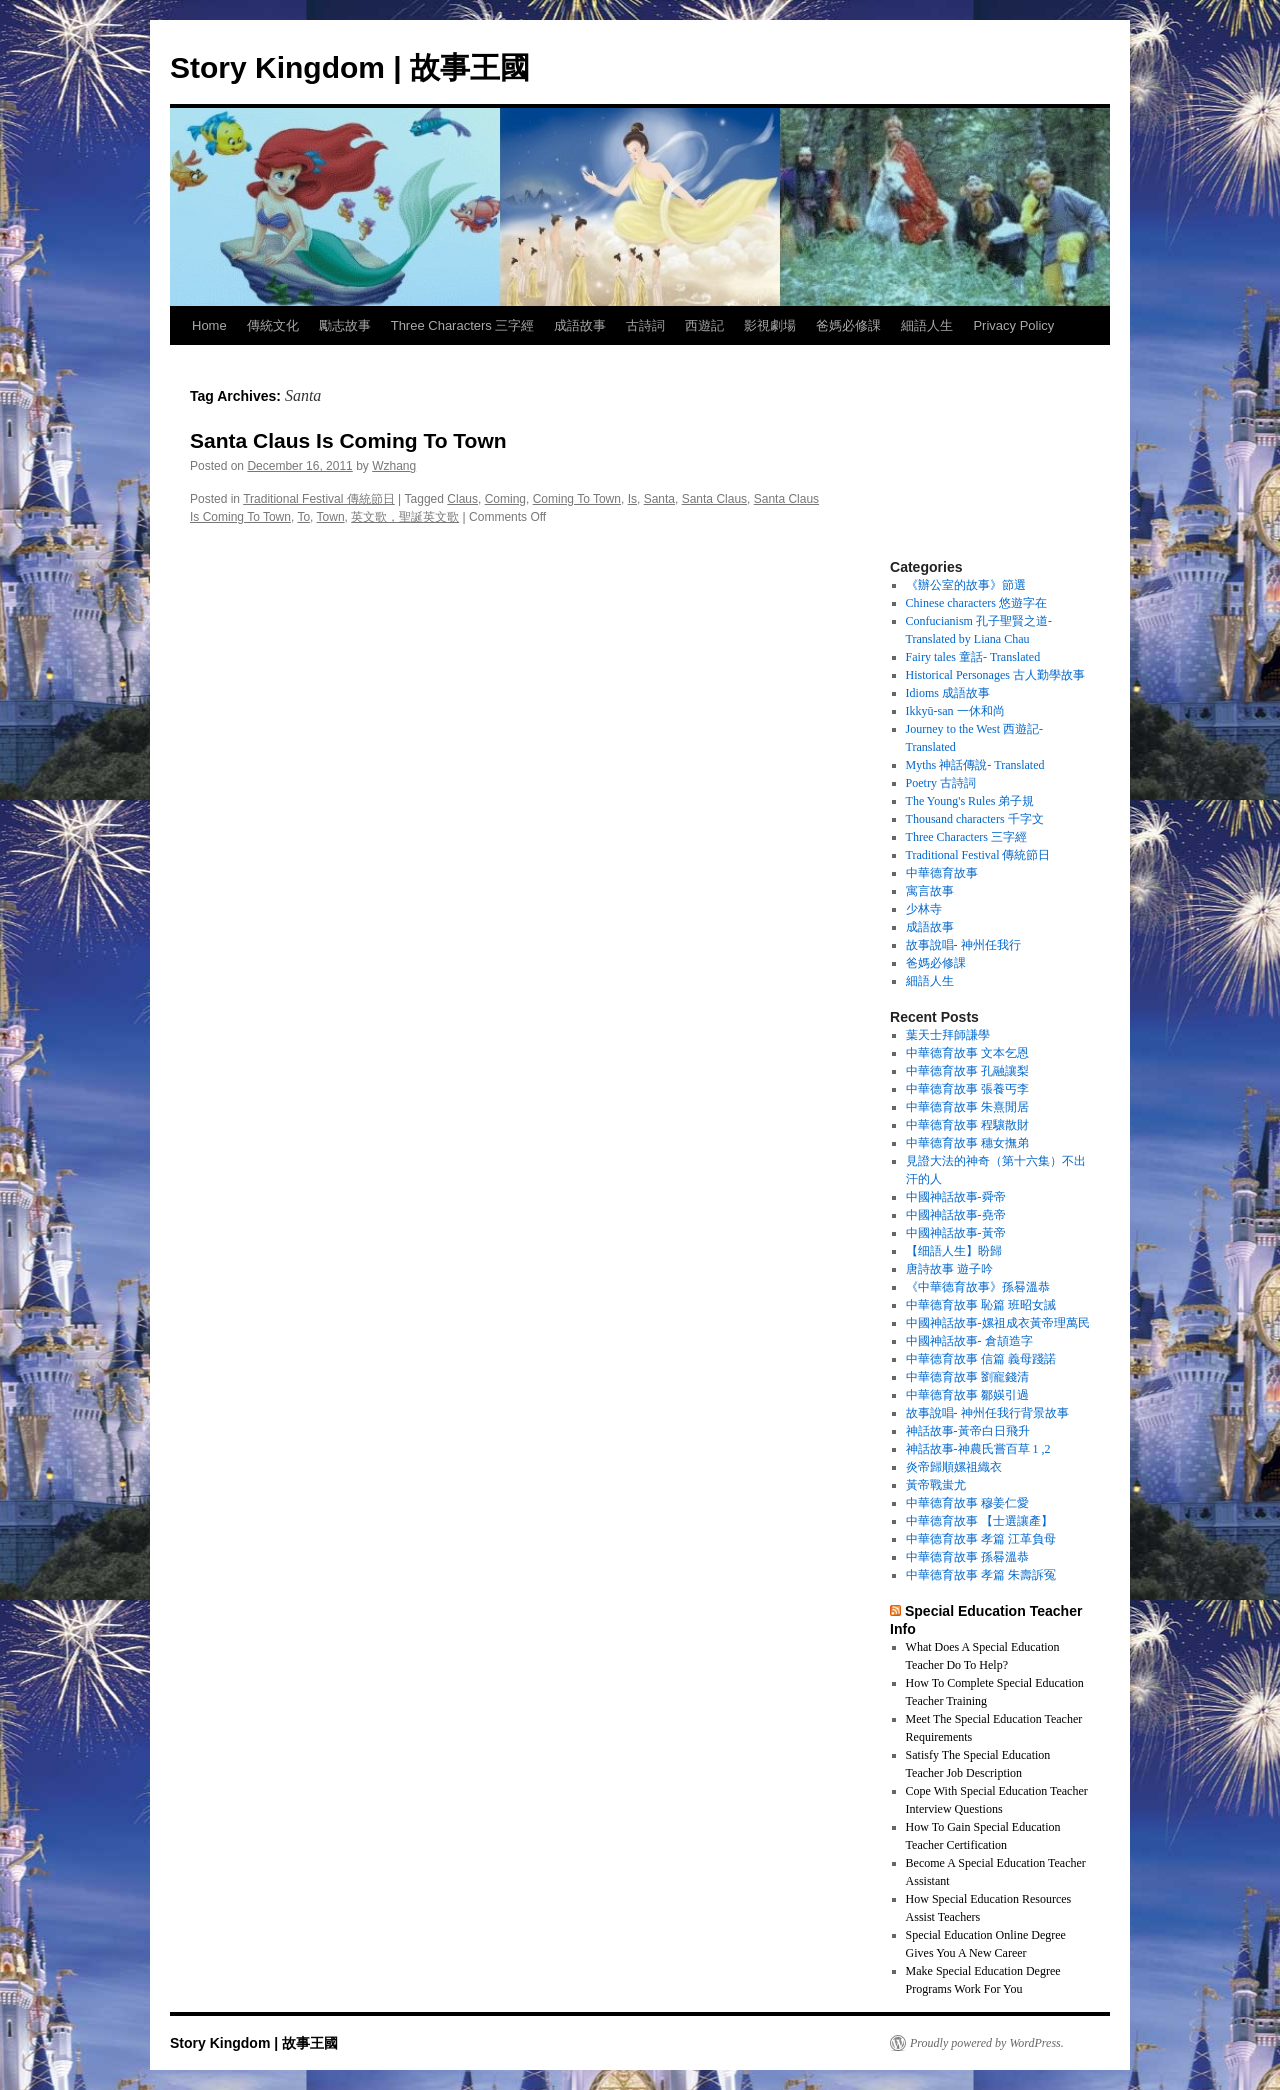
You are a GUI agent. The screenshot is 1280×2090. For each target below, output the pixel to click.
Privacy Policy (1013, 325)
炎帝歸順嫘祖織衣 (954, 1467)
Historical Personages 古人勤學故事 (995, 675)
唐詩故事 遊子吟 (949, 1269)
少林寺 (924, 909)
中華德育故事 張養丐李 (967, 1089)
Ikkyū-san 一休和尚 (955, 711)
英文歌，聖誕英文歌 (405, 517)
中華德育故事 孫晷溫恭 (967, 1557)
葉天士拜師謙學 (948, 1035)
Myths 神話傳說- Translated (975, 765)
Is (632, 499)
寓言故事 (930, 891)
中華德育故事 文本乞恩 (967, 1053)
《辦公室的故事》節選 (966, 585)
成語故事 (580, 325)
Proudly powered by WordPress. (987, 2043)
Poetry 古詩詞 (941, 783)
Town (331, 517)
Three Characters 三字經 (463, 325)
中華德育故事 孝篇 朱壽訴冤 (981, 1575)
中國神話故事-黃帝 (956, 1233)
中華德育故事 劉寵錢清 (967, 1377)
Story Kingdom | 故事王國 (350, 67)
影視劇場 (770, 325)
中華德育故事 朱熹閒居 (967, 1107)
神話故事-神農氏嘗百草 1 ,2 (978, 1449)
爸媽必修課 (848, 325)
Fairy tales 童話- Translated (973, 657)
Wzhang (394, 466)
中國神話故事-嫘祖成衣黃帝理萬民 (998, 1323)
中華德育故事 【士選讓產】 (979, 1521)
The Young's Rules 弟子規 (970, 801)
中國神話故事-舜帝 (956, 1197)
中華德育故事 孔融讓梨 (967, 1071)
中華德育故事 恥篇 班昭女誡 (981, 1305)
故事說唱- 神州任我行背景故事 (987, 1413)
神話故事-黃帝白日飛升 (968, 1431)
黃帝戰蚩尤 (936, 1485)
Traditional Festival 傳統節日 (319, 499)
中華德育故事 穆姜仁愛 (967, 1503)
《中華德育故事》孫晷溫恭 (978, 1287)
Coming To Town (577, 499)
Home (209, 325)
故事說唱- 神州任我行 (963, 945)
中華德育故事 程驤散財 (967, 1125)
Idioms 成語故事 (948, 693)
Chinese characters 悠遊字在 (976, 603)
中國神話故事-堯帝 (956, 1215)
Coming (505, 499)
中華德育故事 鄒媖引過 (967, 1395)
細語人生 (927, 325)
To (303, 517)
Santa (659, 499)
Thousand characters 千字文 (975, 819)
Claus (462, 499)
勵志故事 (345, 325)
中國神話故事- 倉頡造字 (969, 1341)
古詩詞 (645, 325)
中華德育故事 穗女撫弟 (967, 1143)
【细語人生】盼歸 (954, 1251)
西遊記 (704, 325)
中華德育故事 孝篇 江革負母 (981, 1539)
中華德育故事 (942, 873)
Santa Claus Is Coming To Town (348, 440)
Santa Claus (714, 499)
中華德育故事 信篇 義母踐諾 (981, 1359)
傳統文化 (273, 325)
